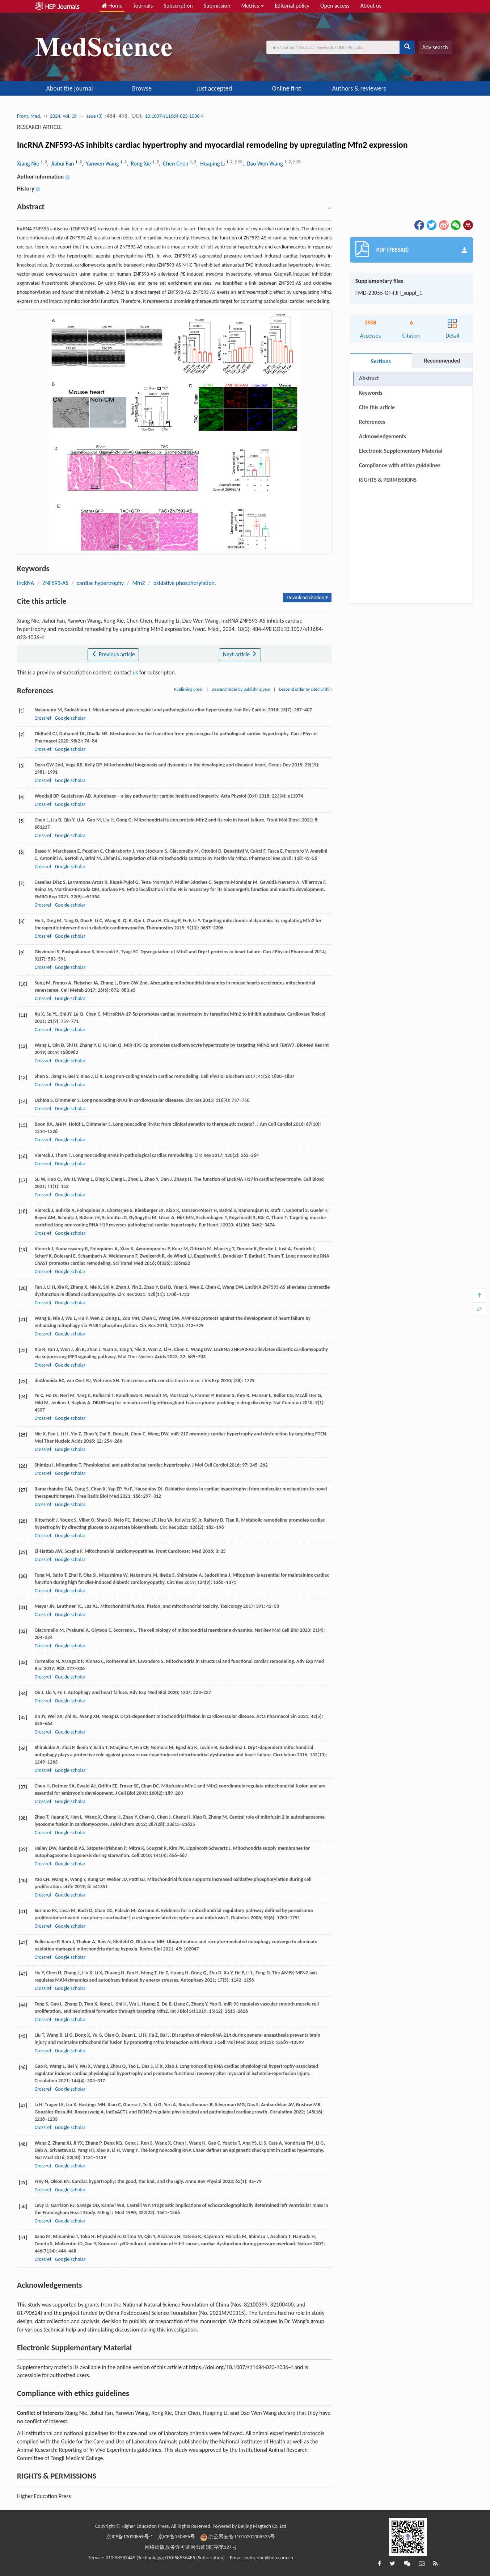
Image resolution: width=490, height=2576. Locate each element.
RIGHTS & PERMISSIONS (388, 479)
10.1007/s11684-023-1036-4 (174, 116)
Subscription (178, 5)
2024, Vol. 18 (63, 116)
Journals (143, 5)
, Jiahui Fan (61, 163)
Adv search (435, 47)
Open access (335, 5)
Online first (286, 88)
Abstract (369, 378)
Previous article (113, 654)
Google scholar (70, 718)
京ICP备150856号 (176, 2537)
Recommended (442, 360)
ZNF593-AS (55, 583)
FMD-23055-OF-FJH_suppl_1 (388, 292)
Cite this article (377, 407)
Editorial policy (292, 5)
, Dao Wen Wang (263, 163)
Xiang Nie (29, 163)
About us (370, 5)
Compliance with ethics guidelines (399, 465)
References (372, 421)
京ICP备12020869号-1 (129, 2537)
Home (112, 5)
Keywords (371, 392)
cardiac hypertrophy (100, 583)
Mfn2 (138, 583)
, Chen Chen (174, 163)
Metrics (252, 5)
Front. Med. (29, 116)
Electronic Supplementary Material (401, 450)
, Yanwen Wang (101, 163)
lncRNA (25, 583)
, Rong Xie (139, 163)
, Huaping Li (211, 163)
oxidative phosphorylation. (184, 583)
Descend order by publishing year (241, 689)
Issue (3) (94, 116)
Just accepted (214, 88)
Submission (217, 5)
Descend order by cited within (305, 689)
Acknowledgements (382, 436)
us (135, 672)
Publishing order (188, 689)
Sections (381, 361)
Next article (240, 654)
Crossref (42, 718)
